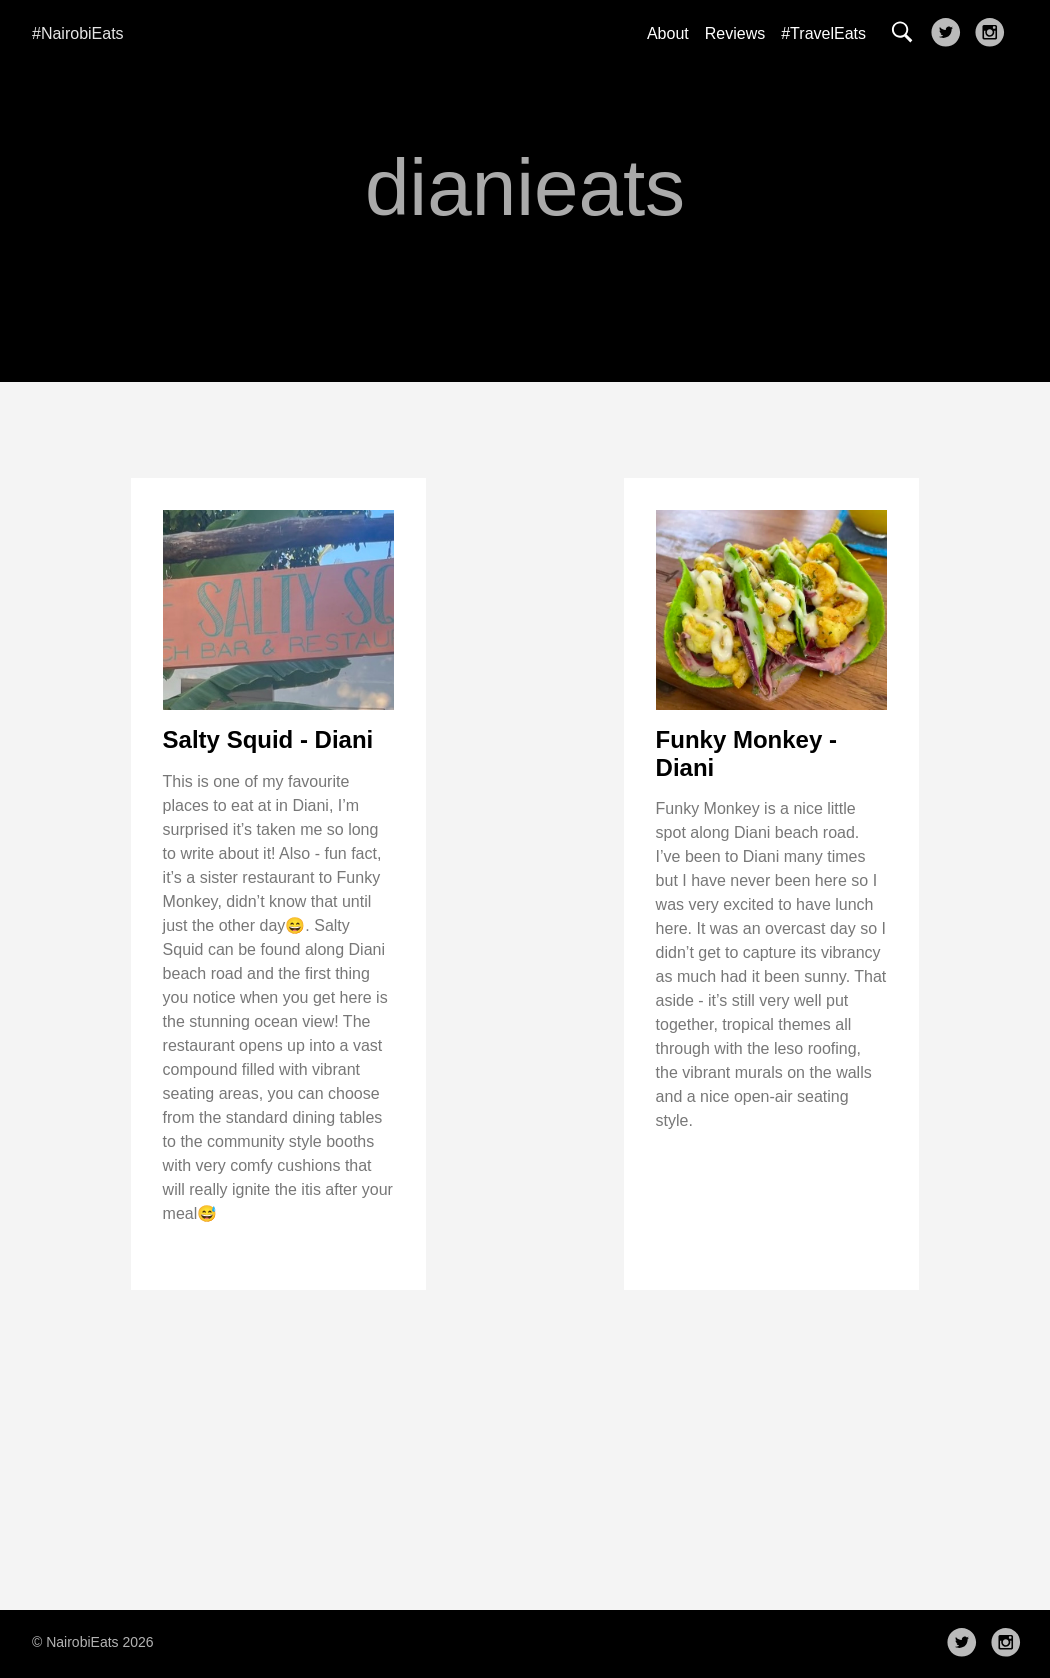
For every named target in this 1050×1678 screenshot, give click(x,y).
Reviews (735, 33)
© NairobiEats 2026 (93, 1642)
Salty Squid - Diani (268, 739)
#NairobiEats (78, 33)
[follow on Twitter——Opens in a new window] (950, 34)
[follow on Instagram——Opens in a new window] (994, 34)
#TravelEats (823, 33)
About (668, 33)
